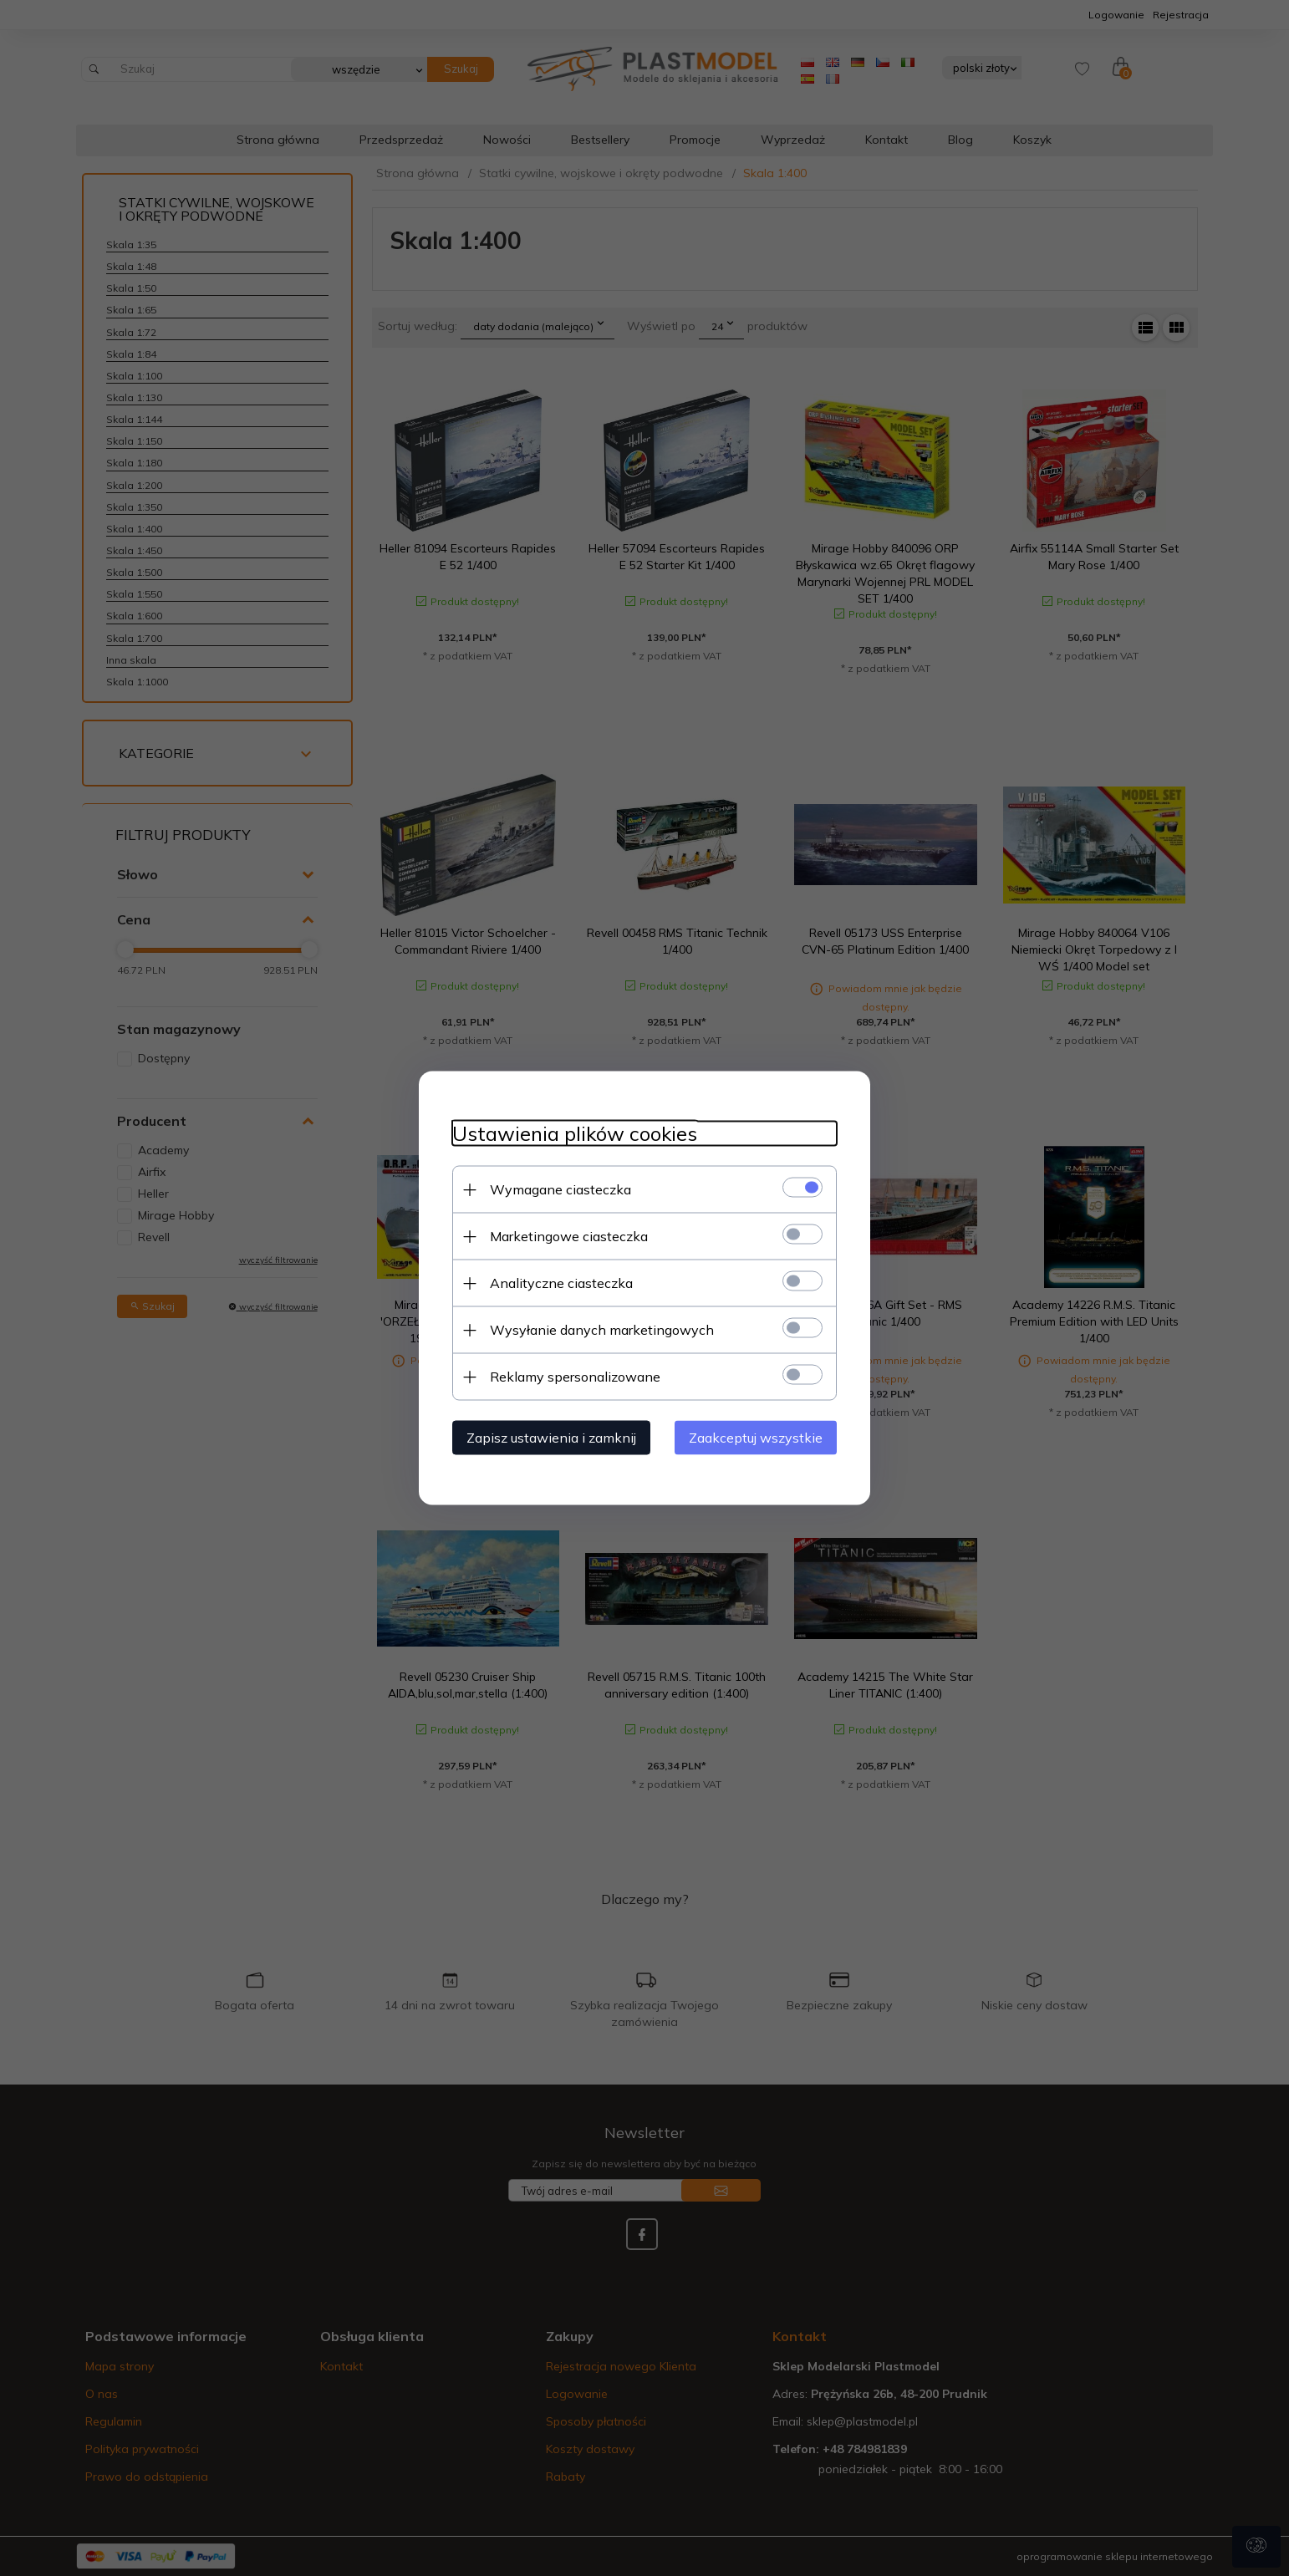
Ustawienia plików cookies (574, 1134)
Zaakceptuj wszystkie (756, 1437)
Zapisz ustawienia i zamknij (551, 1437)
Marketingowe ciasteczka (569, 1236)
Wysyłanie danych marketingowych (602, 1329)
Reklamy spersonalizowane (575, 1376)
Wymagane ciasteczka (560, 1189)
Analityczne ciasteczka (561, 1283)
